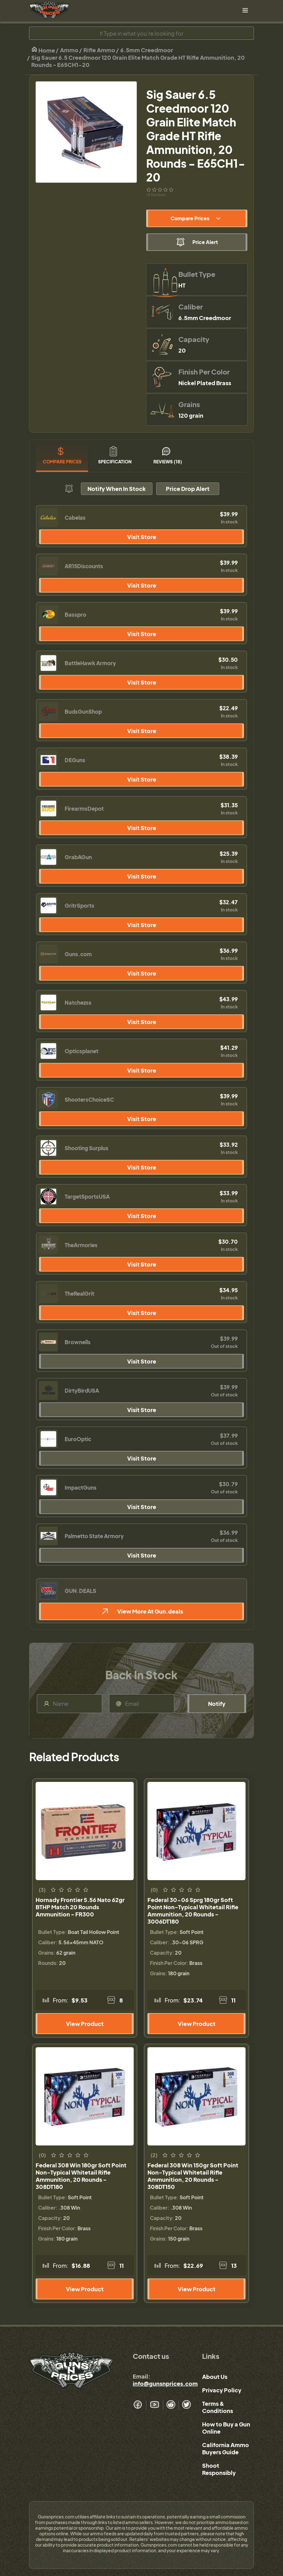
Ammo (69, 50)
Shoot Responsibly (219, 2469)
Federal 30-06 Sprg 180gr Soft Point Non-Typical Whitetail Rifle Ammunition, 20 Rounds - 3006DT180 (192, 1910)
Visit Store (141, 536)
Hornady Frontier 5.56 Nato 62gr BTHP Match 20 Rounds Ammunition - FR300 (80, 1907)
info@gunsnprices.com (165, 2383)
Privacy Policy (221, 2390)
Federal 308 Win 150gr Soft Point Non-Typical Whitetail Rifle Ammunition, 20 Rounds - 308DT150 (192, 2175)
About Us (214, 2376)
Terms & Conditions (217, 2407)
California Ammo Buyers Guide (225, 2448)
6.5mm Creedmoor (146, 50)
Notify (217, 1703)
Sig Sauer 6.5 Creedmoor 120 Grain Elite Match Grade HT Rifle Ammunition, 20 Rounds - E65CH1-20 (138, 61)
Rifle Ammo (99, 50)
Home (43, 50)
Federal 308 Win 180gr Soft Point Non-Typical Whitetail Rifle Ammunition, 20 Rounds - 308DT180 (81, 2175)
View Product (85, 2023)
